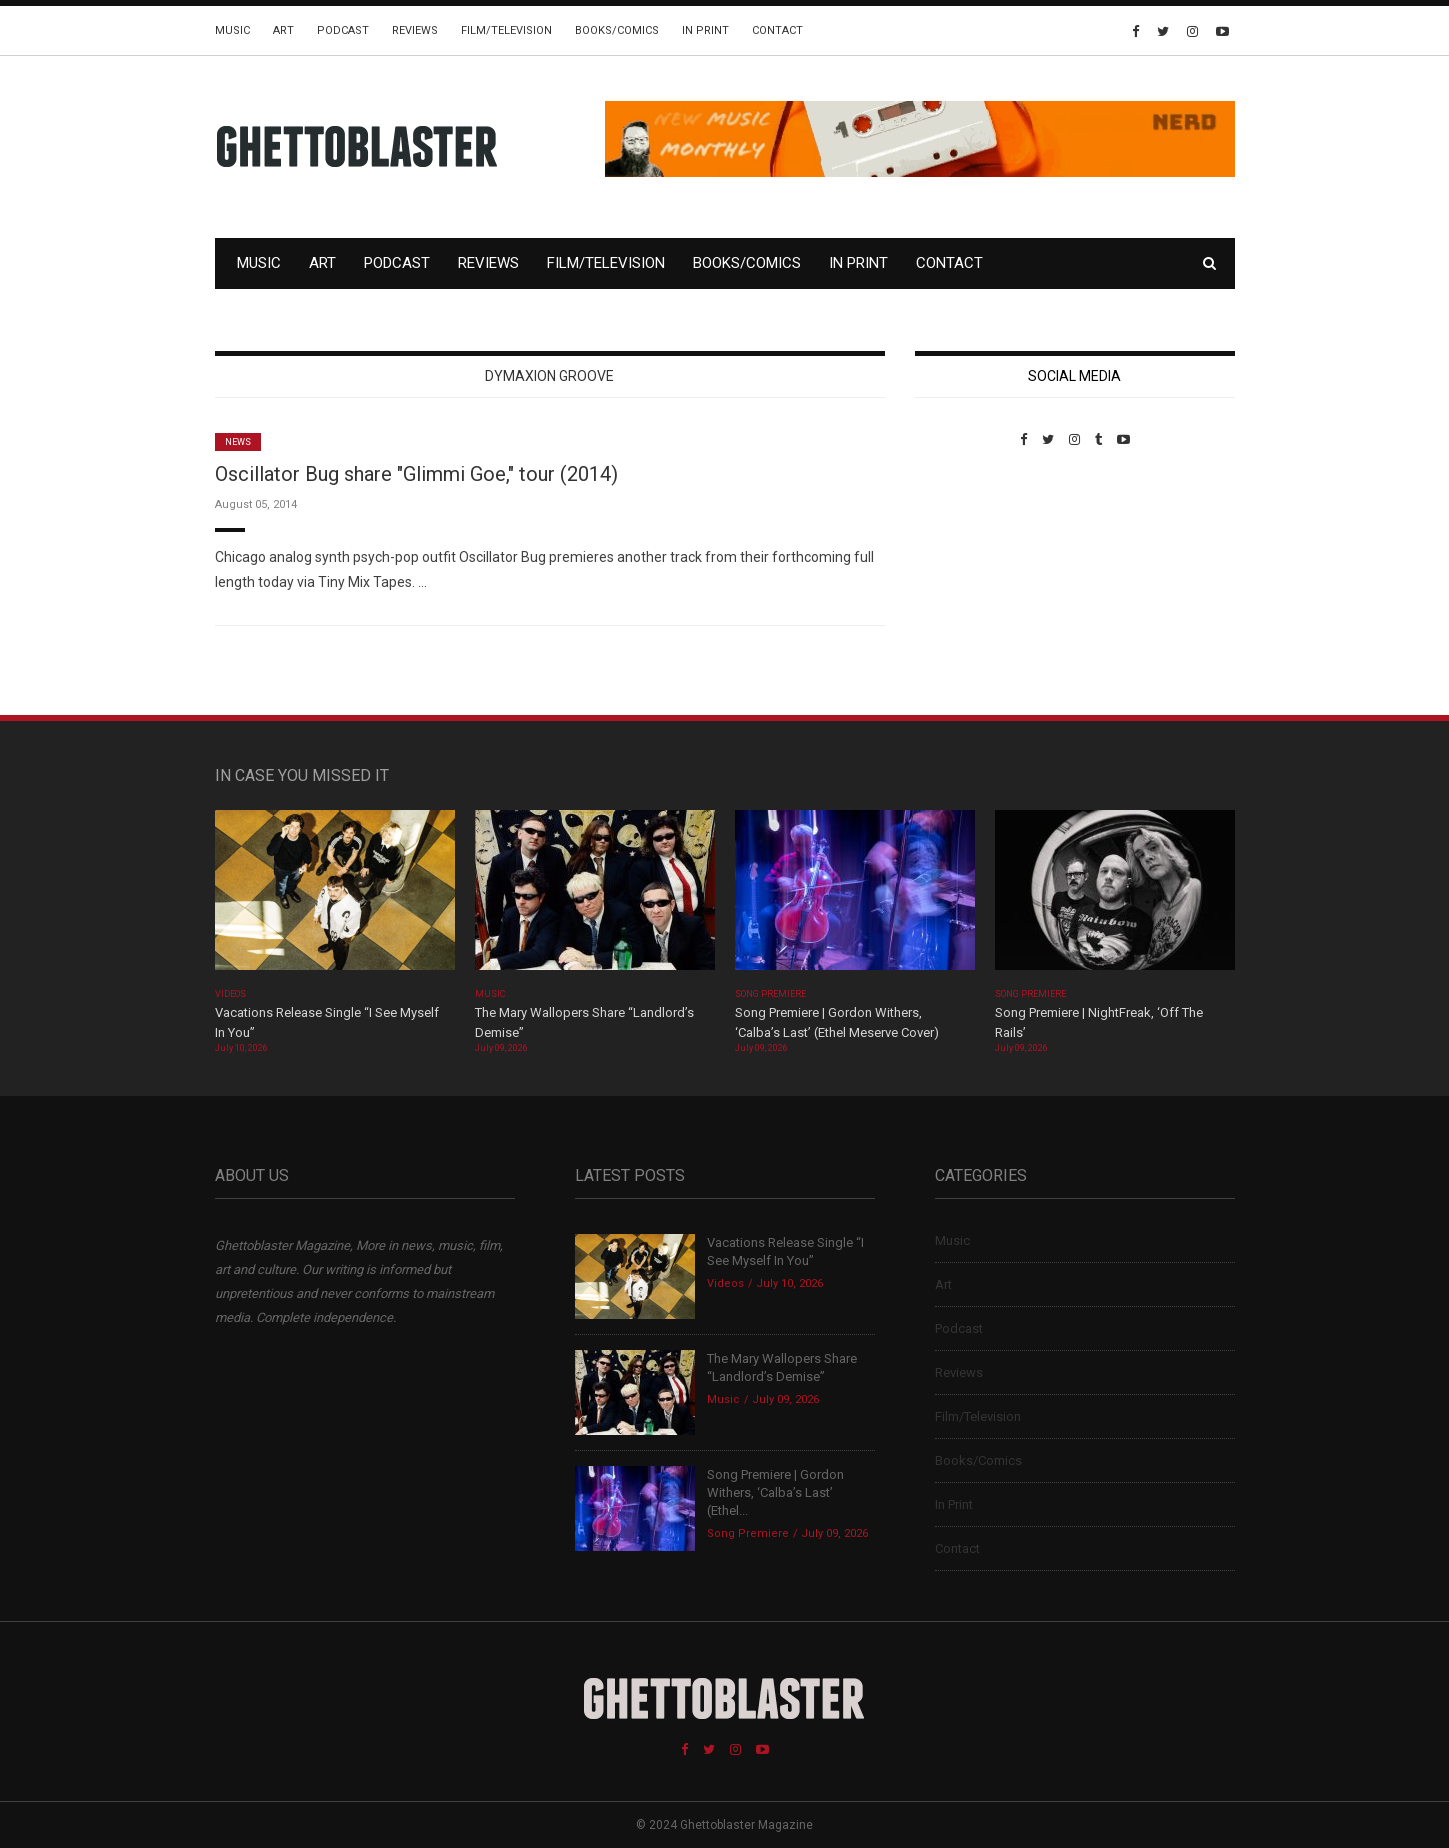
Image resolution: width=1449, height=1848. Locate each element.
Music (232, 30)
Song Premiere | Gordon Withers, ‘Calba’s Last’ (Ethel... (775, 1492)
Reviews (415, 30)
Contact (777, 30)
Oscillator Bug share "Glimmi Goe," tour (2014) (416, 474)
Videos (230, 994)
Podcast (343, 30)
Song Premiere (771, 994)
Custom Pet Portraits (973, 584)
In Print (705, 30)
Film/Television (506, 30)
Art (283, 30)
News (238, 442)
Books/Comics (617, 30)
